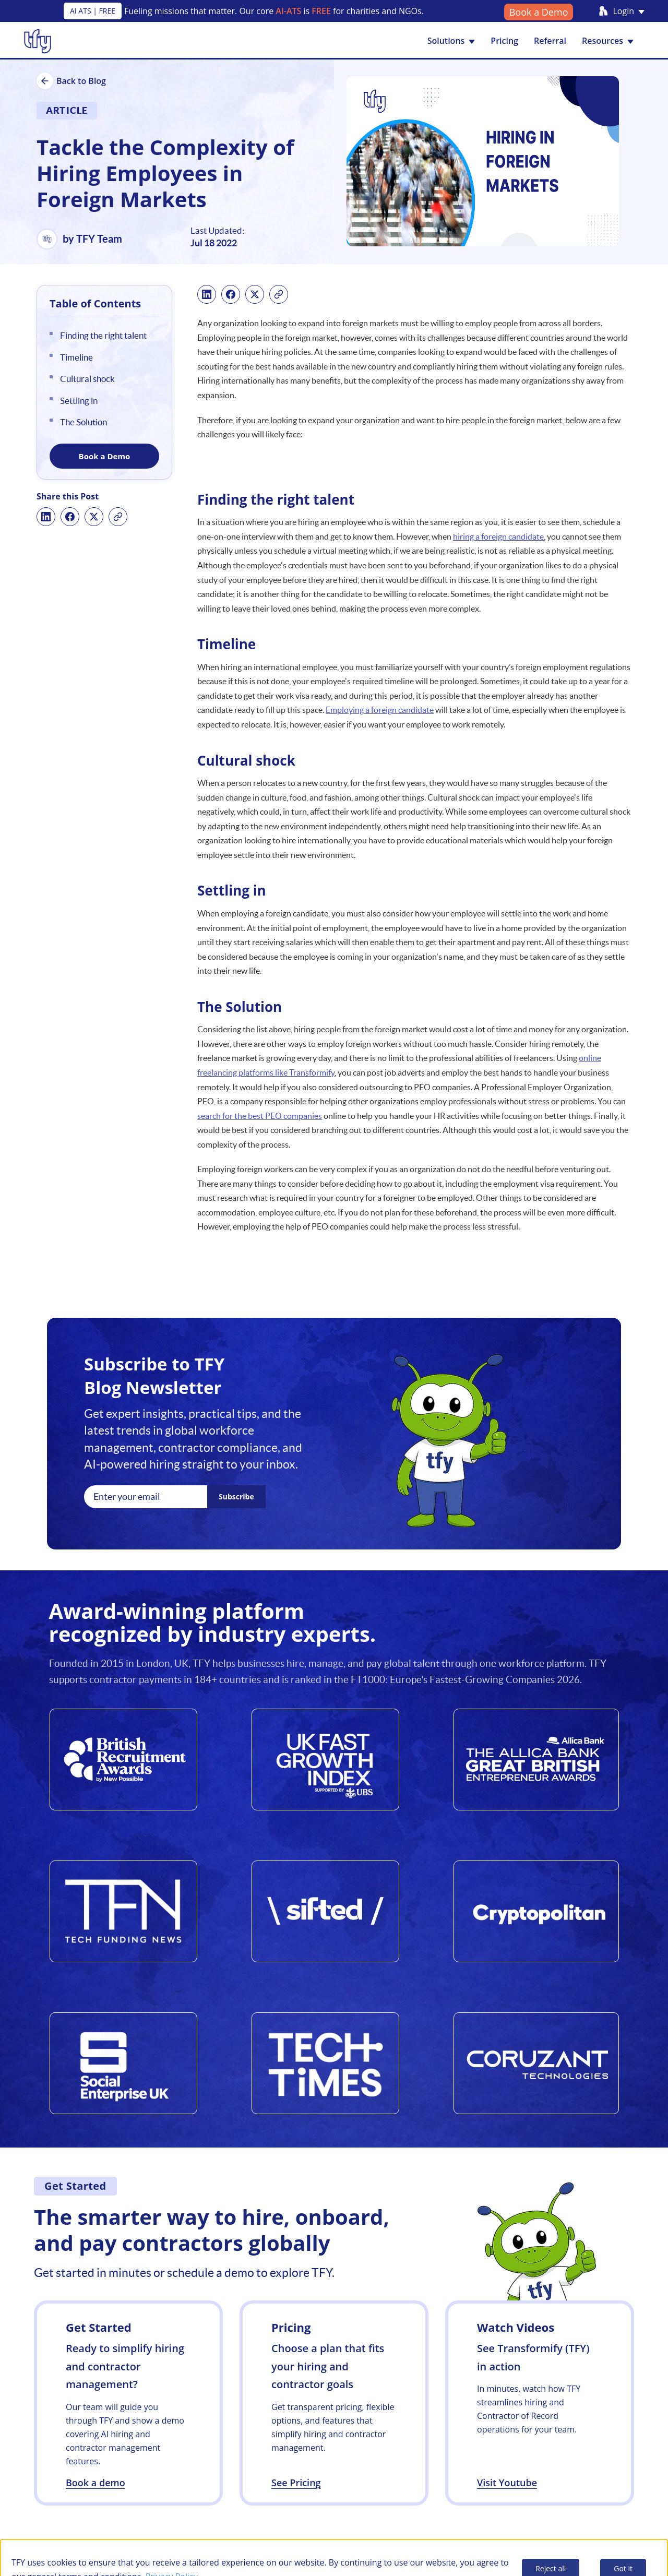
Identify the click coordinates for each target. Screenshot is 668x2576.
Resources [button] (608, 40)
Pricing (504, 40)
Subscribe (236, 1496)
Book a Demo (538, 12)
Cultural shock (87, 379)
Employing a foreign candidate (380, 709)
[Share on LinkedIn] (46, 516)
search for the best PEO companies (259, 1115)
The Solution (83, 422)
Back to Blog (71, 81)
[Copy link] (118, 516)
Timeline (76, 357)
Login (629, 11)
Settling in (79, 401)
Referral (550, 40)
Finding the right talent (103, 335)
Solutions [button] (451, 40)
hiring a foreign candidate (498, 536)
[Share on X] (94, 516)
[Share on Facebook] (70, 516)
